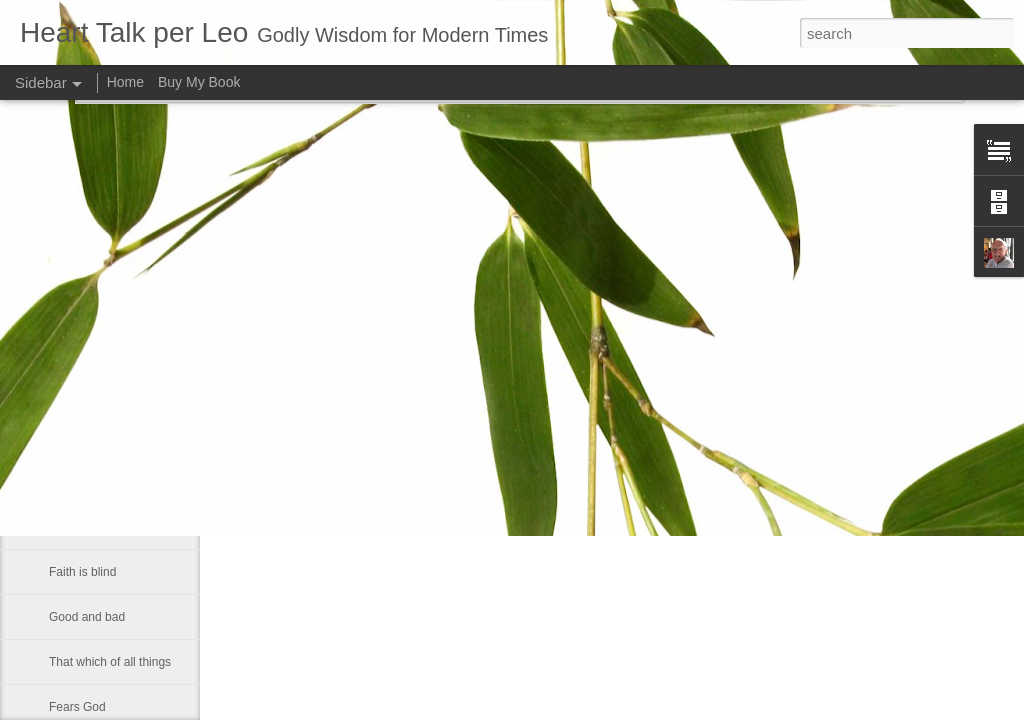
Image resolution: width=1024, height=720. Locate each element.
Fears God (77, 707)
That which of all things (110, 662)
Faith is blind (82, 572)
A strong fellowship (99, 437)
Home (125, 82)
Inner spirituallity (92, 527)
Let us (65, 482)
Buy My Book (199, 82)
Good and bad (87, 617)
